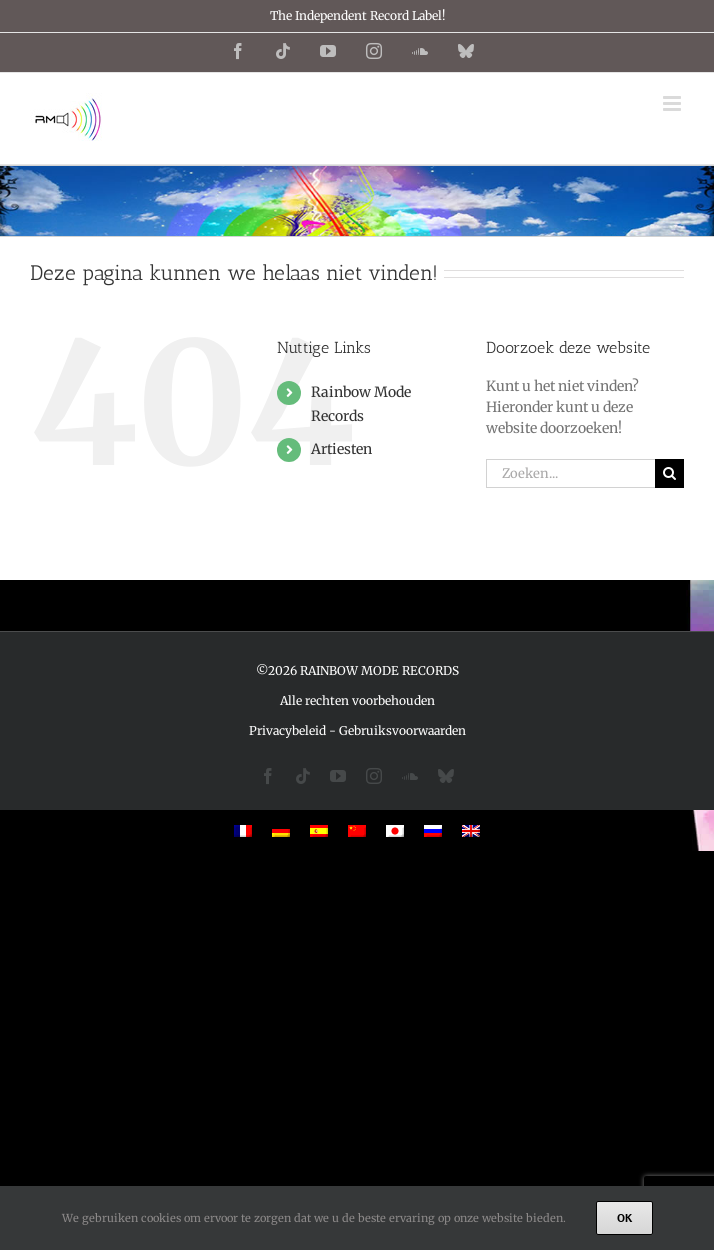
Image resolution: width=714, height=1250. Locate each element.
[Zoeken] (669, 473)
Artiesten (341, 449)
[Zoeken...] (570, 473)
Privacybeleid (287, 730)
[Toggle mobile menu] (673, 103)
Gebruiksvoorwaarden (402, 730)
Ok (624, 1217)
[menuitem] (243, 830)
